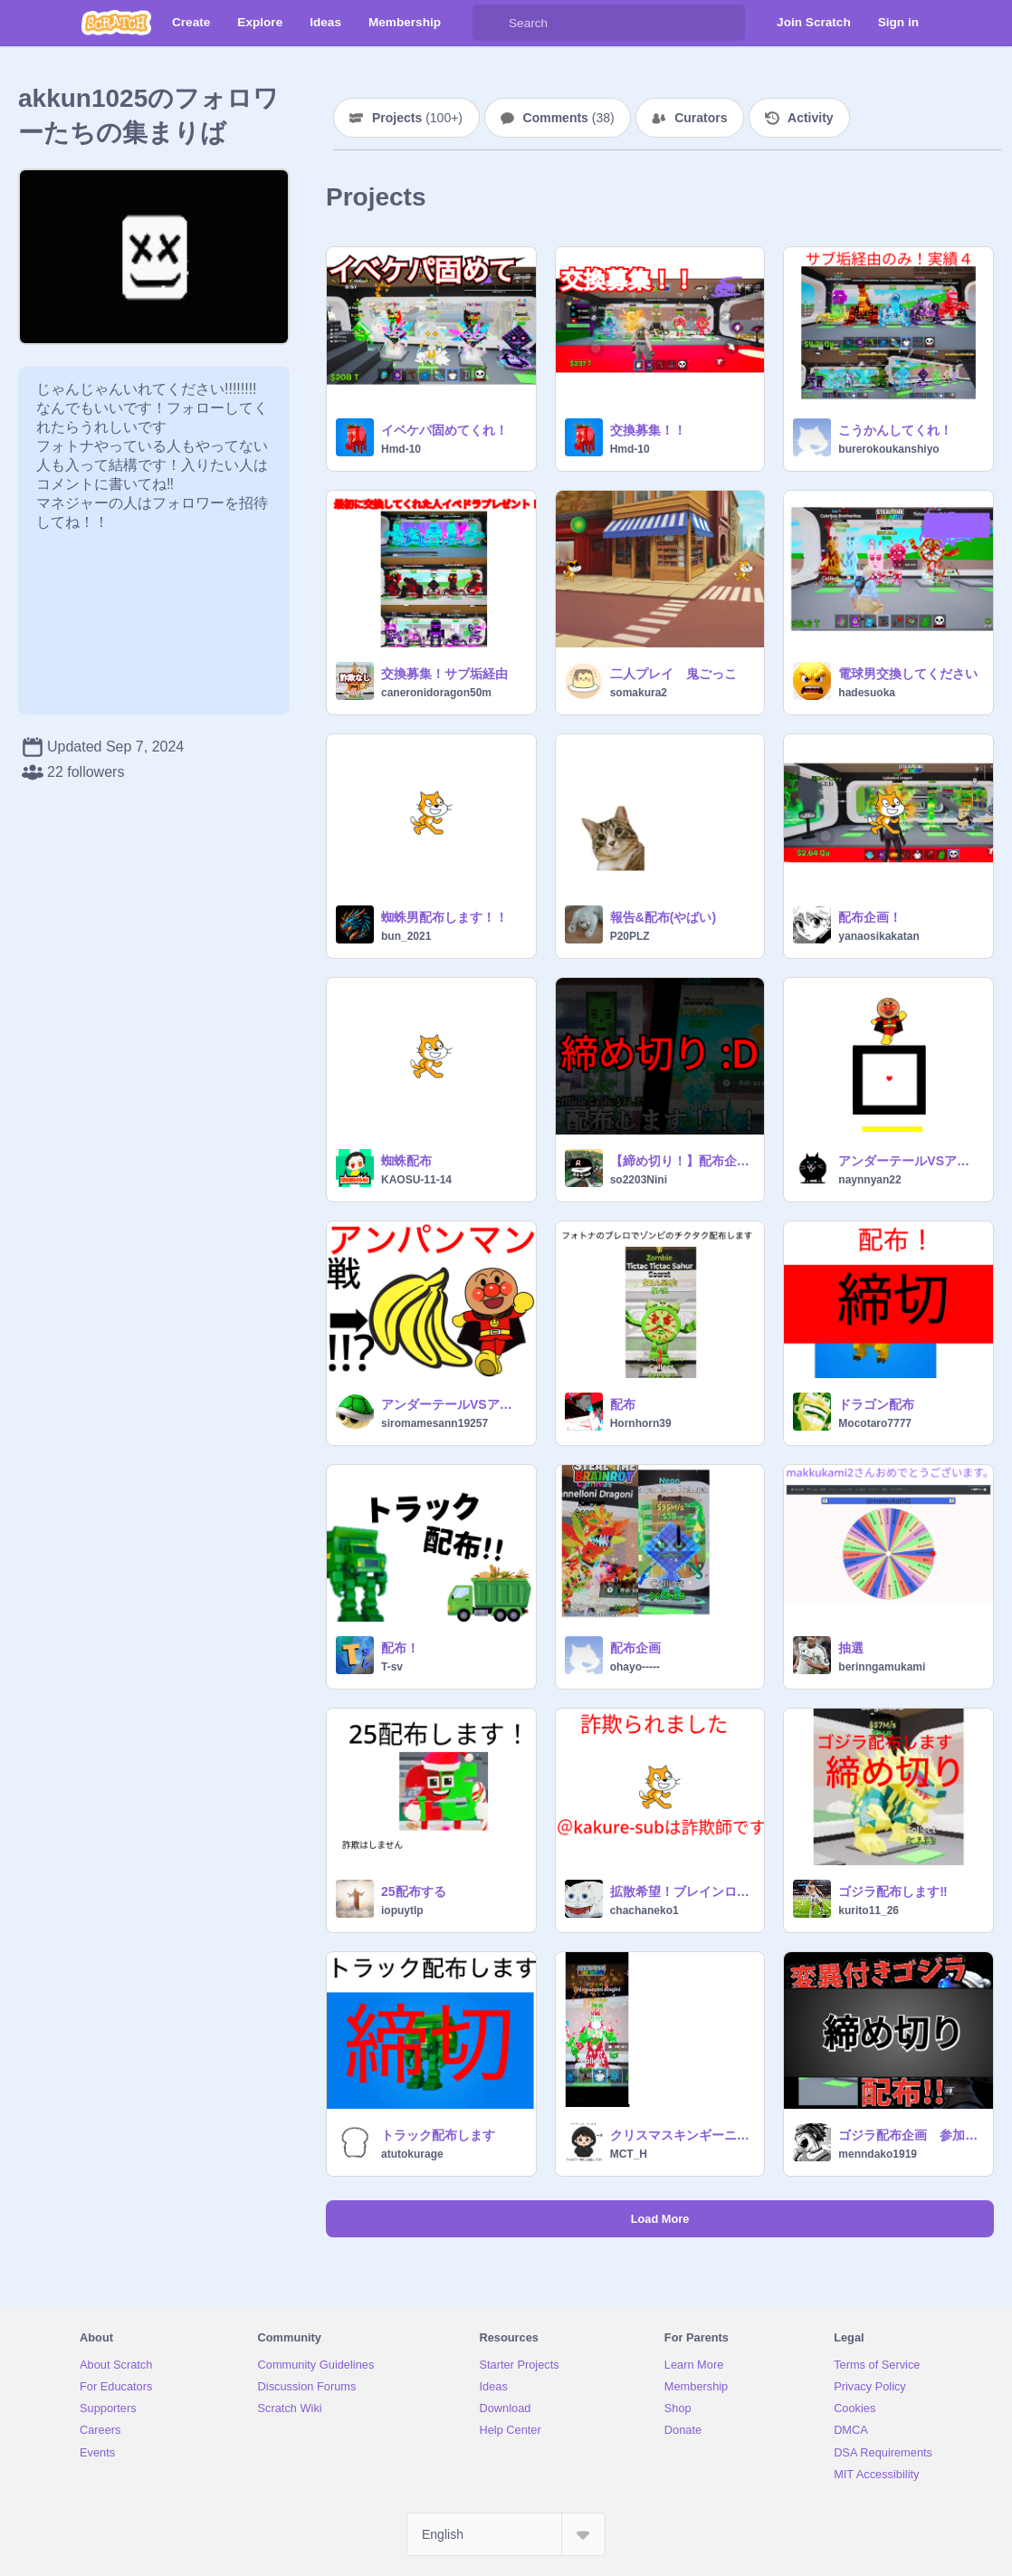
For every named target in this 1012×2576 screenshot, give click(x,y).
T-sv (392, 1667)
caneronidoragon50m (436, 692)
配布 (622, 1404)
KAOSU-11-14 (416, 1179)
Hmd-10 (401, 449)
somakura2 (638, 692)
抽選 (851, 1648)
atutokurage (412, 2154)
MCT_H (628, 2154)
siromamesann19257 (434, 1423)
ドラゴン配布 (876, 1404)
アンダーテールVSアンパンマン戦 (910, 1161)
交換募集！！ (648, 430)
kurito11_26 (868, 1910)
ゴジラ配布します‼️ (892, 1891)
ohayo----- (635, 1667)
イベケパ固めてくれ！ (444, 430)
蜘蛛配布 (406, 1161)
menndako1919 (877, 2154)
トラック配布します (438, 2135)
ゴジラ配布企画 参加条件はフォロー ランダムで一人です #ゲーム (910, 2135)
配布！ (400, 1648)
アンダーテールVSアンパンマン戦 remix (453, 1404)
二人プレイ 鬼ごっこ (673, 673)
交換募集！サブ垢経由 (444, 673)
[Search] (491, 23)
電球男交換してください (908, 673)
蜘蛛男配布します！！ (444, 917)
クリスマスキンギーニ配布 (682, 2135)
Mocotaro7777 (875, 1423)
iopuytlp (402, 1910)
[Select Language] (506, 2534)
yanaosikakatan (878, 936)
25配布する (413, 1891)
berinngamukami (881, 1667)
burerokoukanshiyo (888, 449)
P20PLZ (630, 936)
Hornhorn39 (641, 1423)
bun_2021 (406, 936)
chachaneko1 (644, 1910)
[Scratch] (116, 22)
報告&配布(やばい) (663, 917)
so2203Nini (638, 1179)
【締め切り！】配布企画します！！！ (682, 1161)
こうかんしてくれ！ (895, 430)
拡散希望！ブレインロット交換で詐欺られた (682, 1891)
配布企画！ (870, 917)
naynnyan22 (869, 1179)
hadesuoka (866, 692)
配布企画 (635, 1648)
